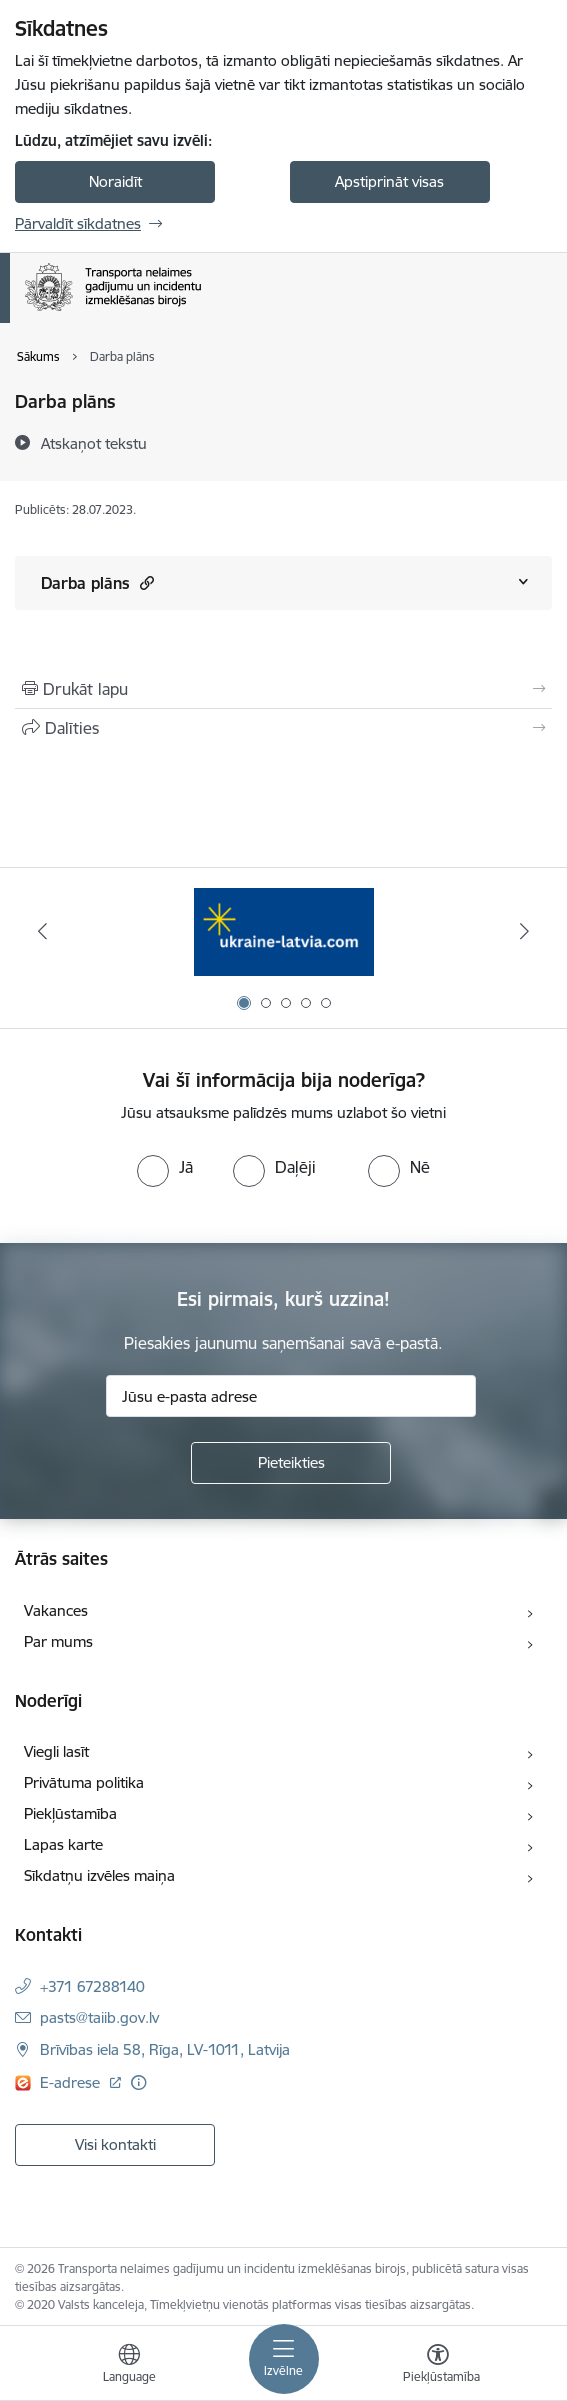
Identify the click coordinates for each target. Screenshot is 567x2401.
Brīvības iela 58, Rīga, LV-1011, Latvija (165, 2049)
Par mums (58, 1641)
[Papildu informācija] (138, 2082)
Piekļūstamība (70, 1813)
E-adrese (72, 2082)
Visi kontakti (115, 2144)
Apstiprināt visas (389, 181)
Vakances (56, 1610)
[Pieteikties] (291, 1463)
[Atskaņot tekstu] (94, 443)
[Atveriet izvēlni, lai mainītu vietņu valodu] (129, 2366)
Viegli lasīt (56, 1751)
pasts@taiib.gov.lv (99, 2017)
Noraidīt (115, 181)
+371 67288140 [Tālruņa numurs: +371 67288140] (92, 1986)
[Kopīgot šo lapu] (283, 728)
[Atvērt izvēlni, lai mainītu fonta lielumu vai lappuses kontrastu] (438, 2366)
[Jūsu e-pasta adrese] (291, 1396)
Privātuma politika (84, 1782)
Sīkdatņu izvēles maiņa (99, 1875)
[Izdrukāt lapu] (283, 689)
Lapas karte (63, 1844)
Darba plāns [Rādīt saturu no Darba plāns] (97, 582)
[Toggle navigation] (284, 2359)
